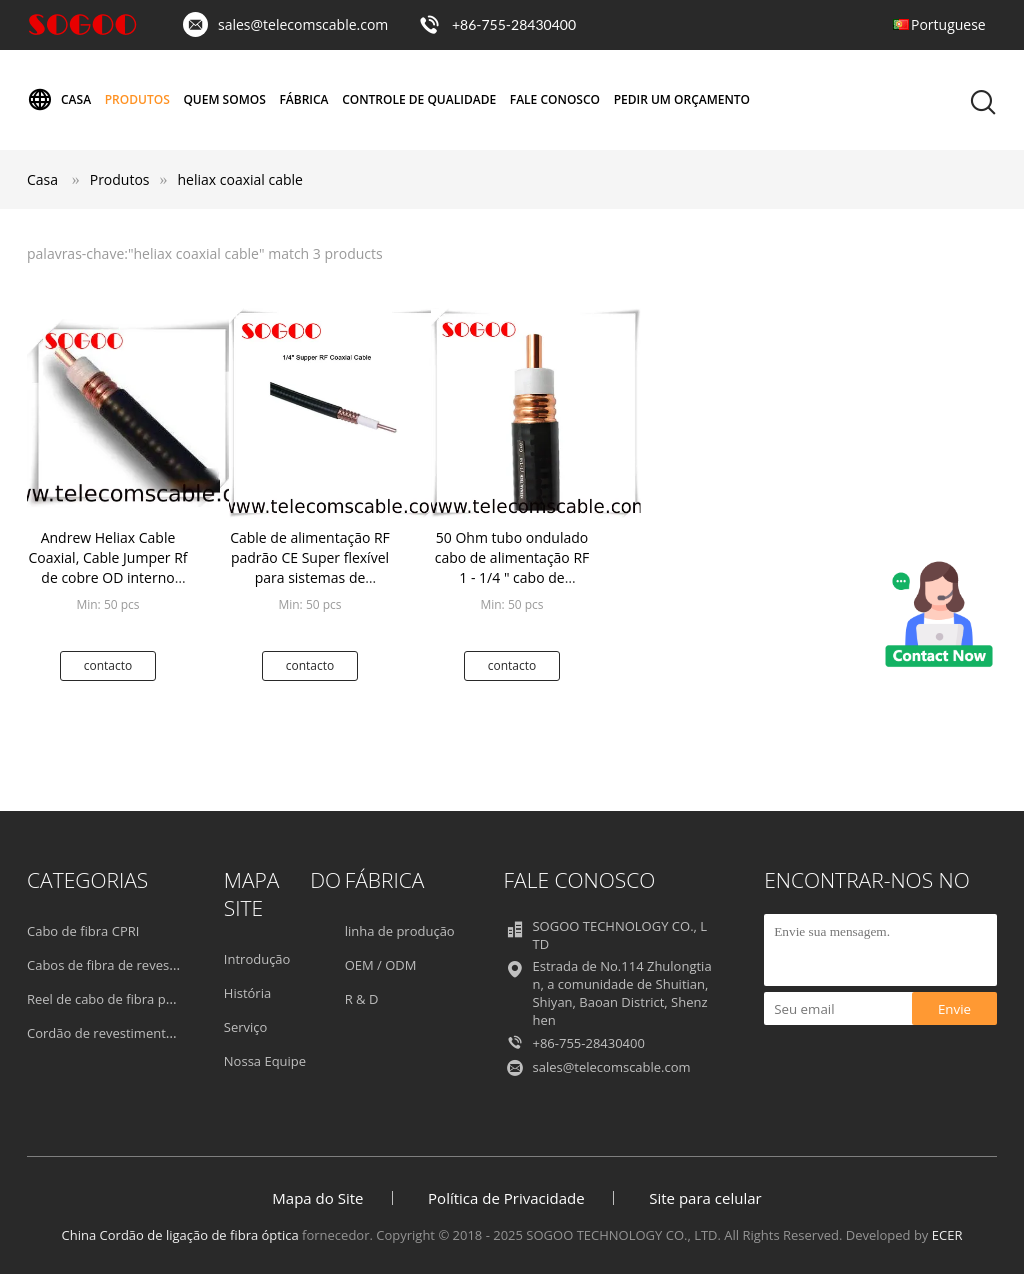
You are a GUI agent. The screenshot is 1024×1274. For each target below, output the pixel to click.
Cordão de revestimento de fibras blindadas (159, 1033)
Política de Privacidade (506, 1198)
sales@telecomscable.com (303, 24)
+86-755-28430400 (514, 24)
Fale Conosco (555, 99)
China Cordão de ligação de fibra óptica (180, 1235)
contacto (108, 665)
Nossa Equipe (265, 1061)
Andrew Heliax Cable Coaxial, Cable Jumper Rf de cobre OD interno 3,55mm (107, 567)
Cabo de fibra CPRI (83, 931)
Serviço (246, 1027)
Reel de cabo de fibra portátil (114, 999)
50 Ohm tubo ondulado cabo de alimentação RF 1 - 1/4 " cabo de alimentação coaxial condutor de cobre (512, 577)
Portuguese (948, 24)
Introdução (257, 959)
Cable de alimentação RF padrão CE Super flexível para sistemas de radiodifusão (310, 567)
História (247, 993)
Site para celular (705, 1198)
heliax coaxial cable (240, 179)
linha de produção (400, 931)
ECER (947, 1235)
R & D (362, 999)
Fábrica (303, 99)
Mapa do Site (317, 1198)
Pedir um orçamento (682, 99)
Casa (59, 100)
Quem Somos (224, 99)
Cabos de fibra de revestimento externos (150, 965)
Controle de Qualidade (419, 99)
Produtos (137, 99)
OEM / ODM (381, 965)
